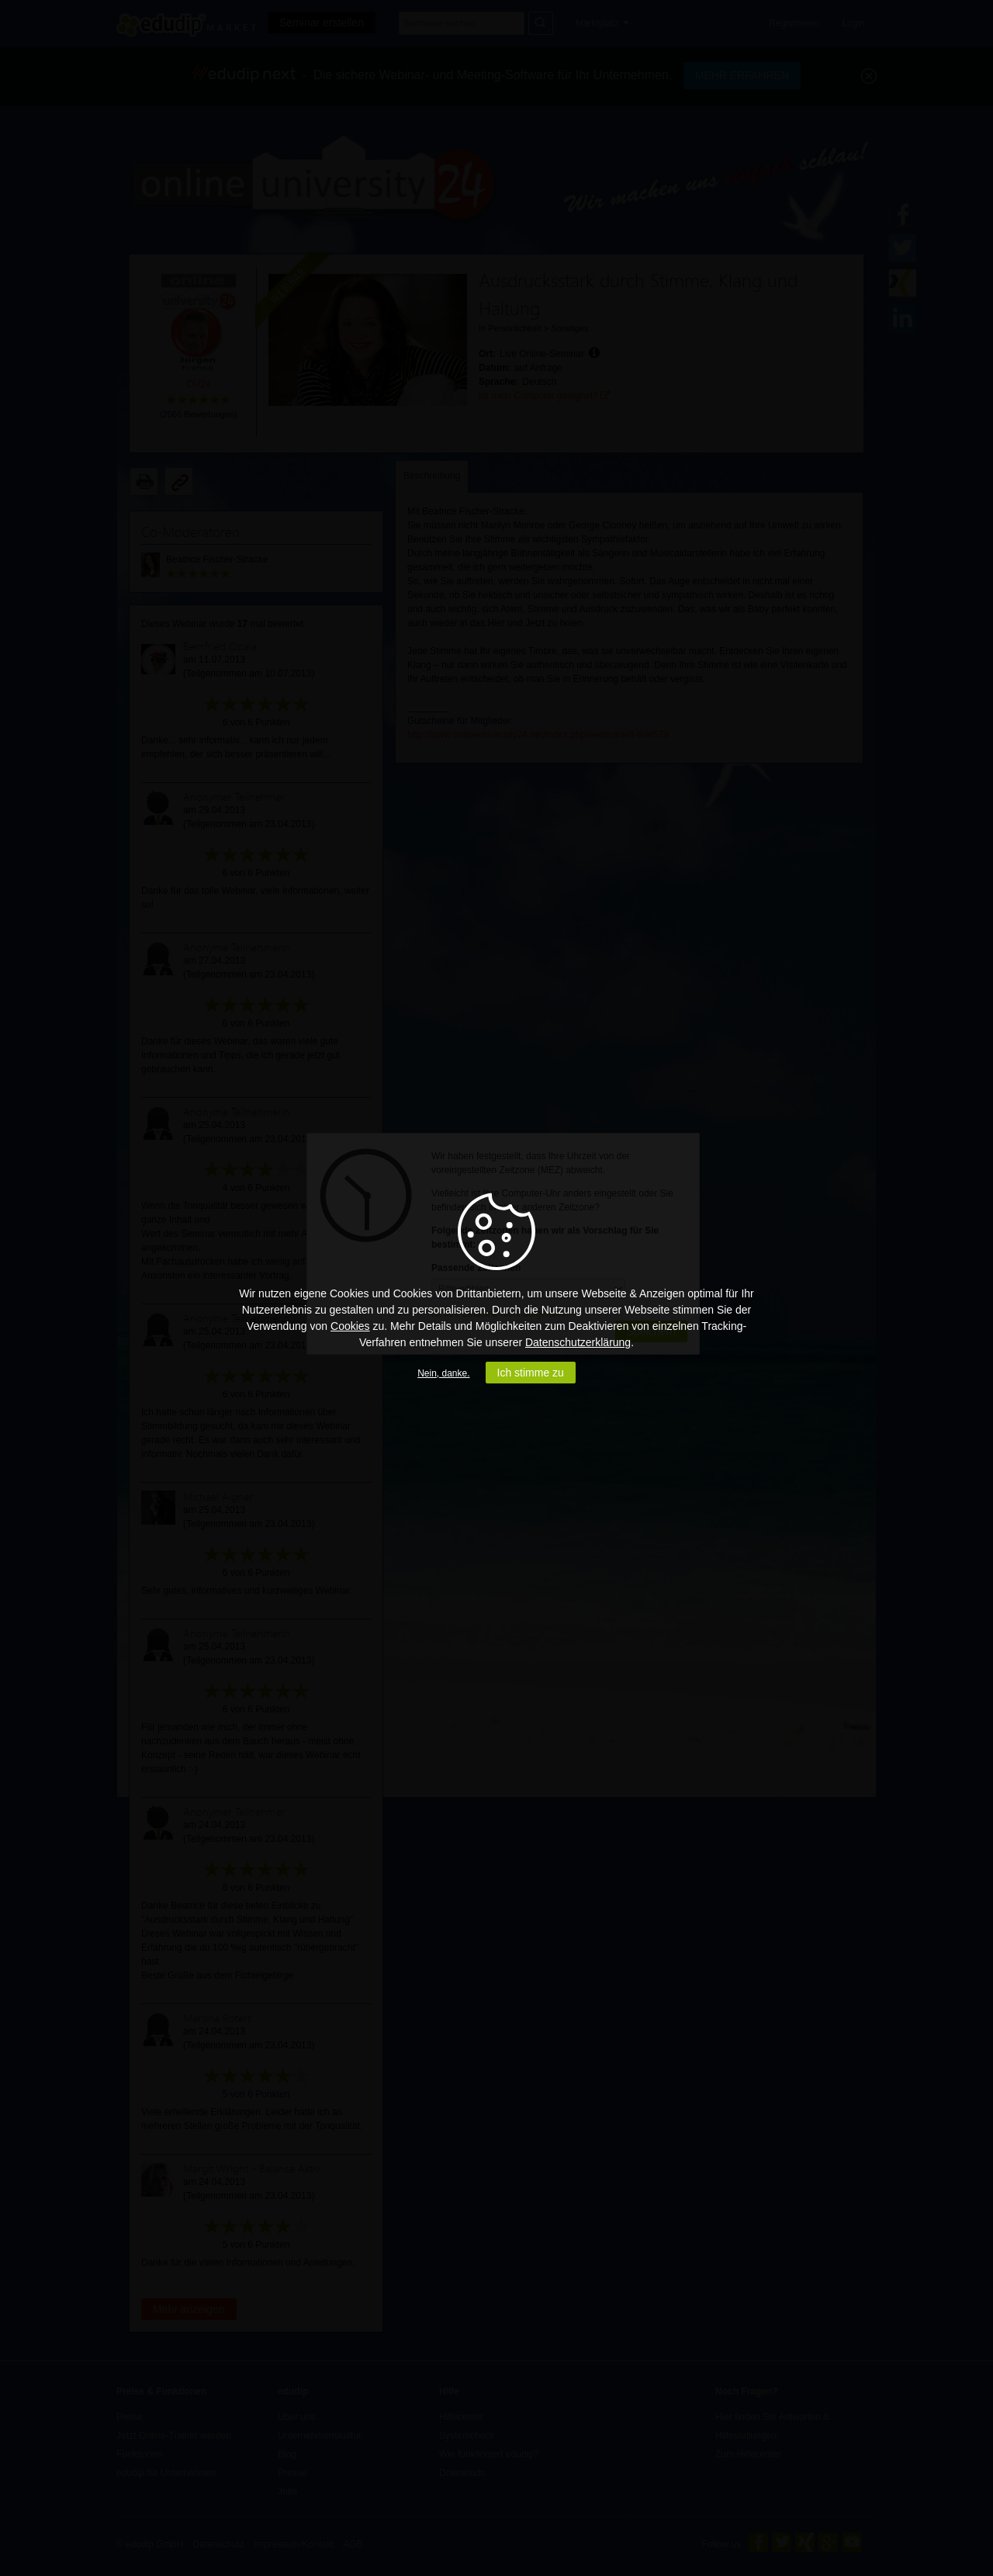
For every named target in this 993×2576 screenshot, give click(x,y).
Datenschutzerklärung (578, 1342)
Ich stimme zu (530, 1372)
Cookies (350, 1326)
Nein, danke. (443, 1373)
